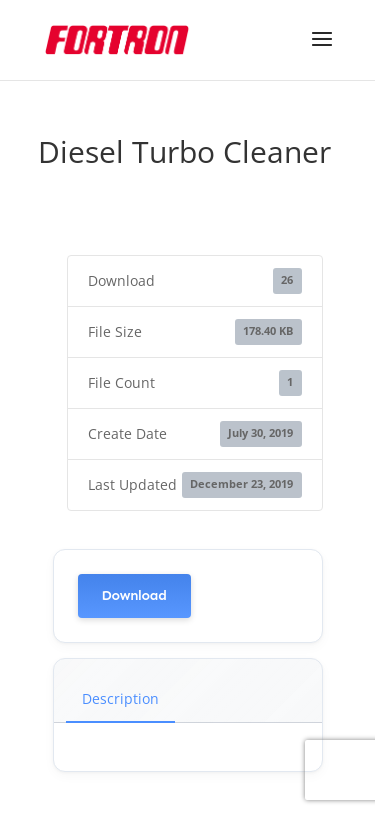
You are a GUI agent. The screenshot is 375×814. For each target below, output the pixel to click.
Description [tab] (120, 698)
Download (134, 595)
